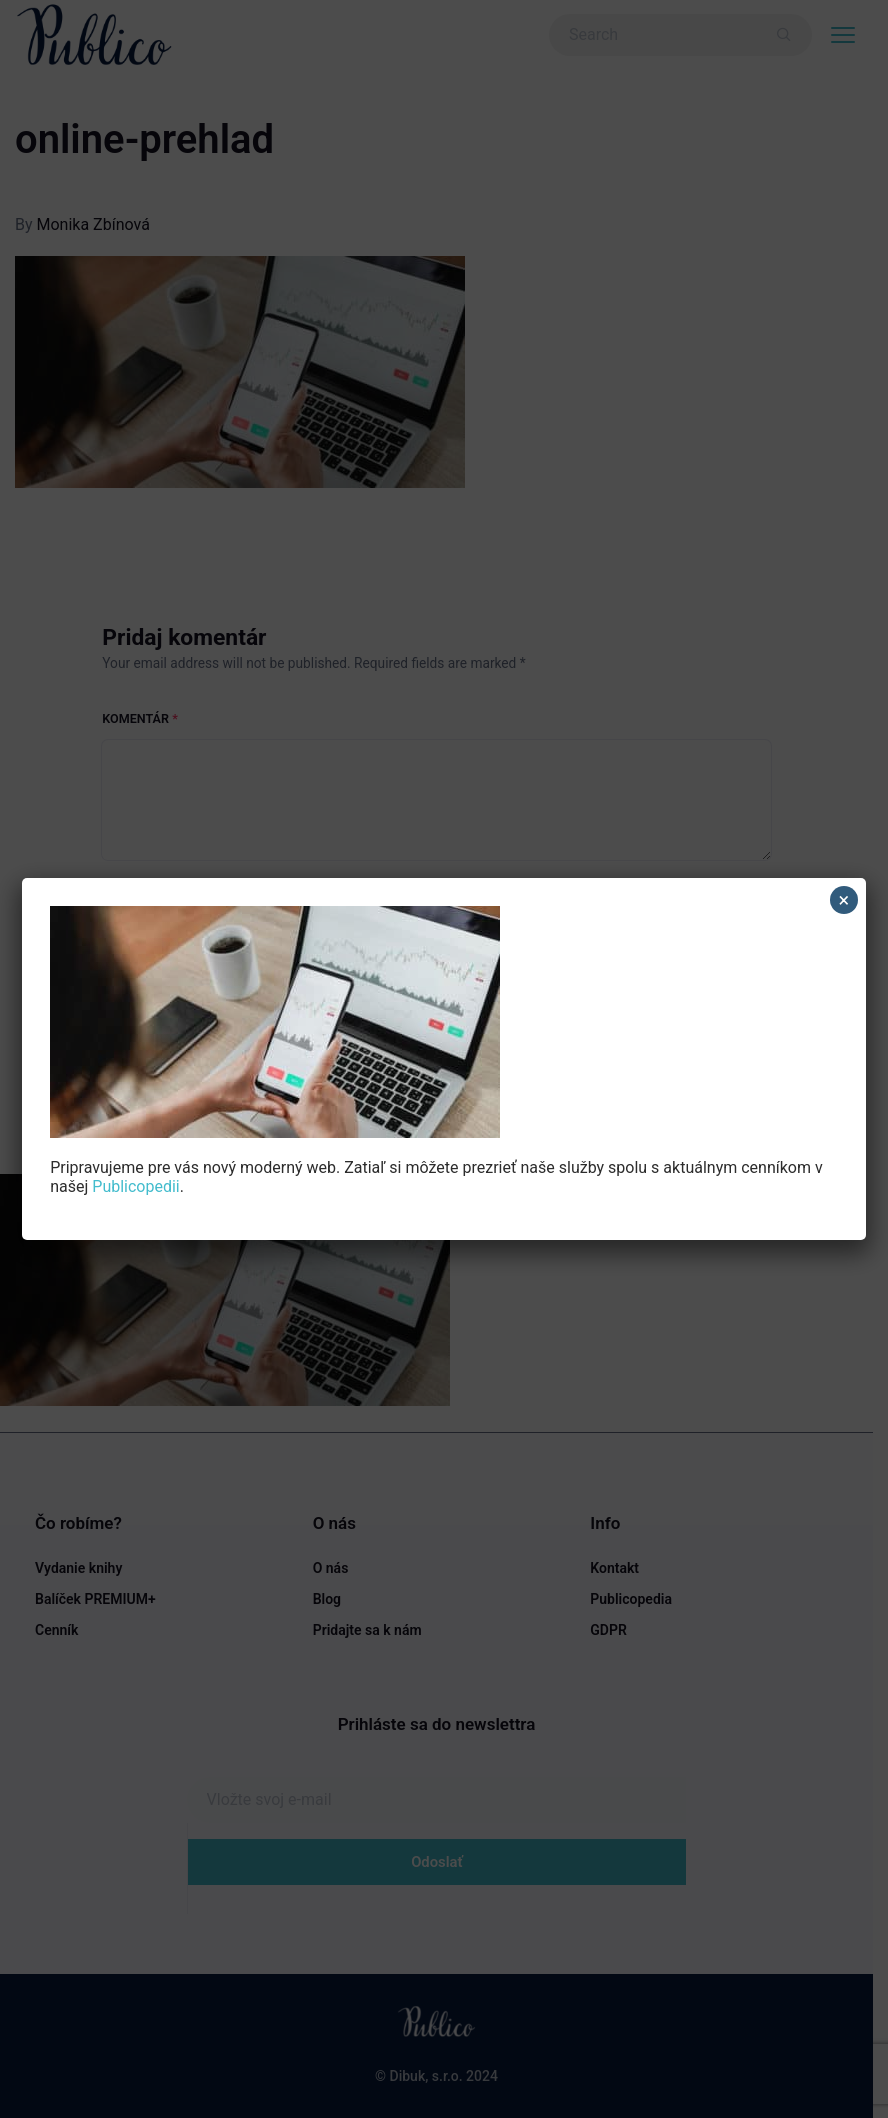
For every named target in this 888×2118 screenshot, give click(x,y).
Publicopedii (135, 1186)
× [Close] (843, 900)
